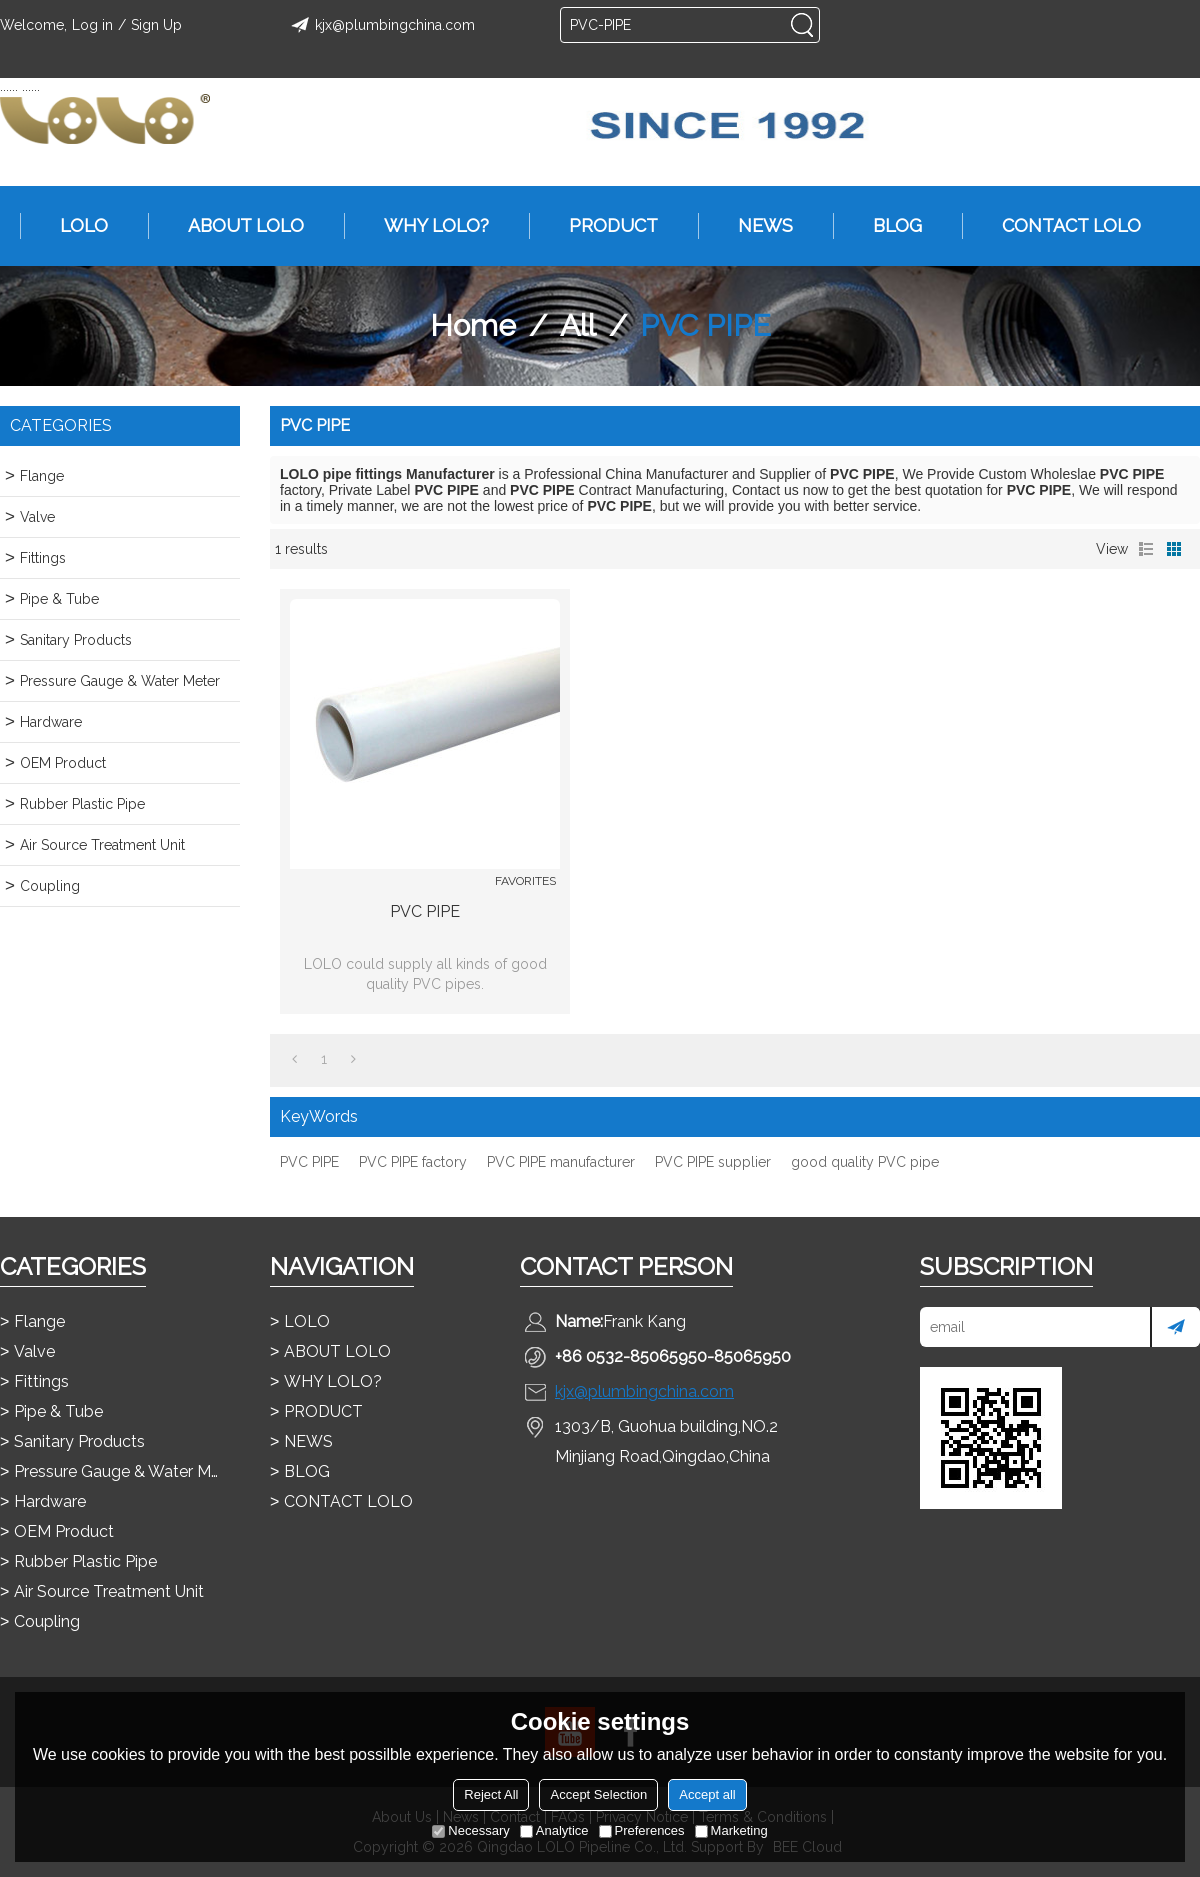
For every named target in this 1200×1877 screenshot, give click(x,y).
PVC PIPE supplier (713, 1162)
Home (473, 325)
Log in (92, 25)
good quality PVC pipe (865, 1162)
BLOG (887, 226)
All (578, 325)
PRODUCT (603, 226)
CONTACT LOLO (1061, 226)
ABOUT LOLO (236, 226)
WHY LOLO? (426, 226)
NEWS (755, 226)
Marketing (731, 1830)
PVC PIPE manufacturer (561, 1162)
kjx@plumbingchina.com (380, 25)
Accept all (707, 1794)
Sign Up (156, 25)
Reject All (491, 1794)
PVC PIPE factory (413, 1162)
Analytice (554, 1830)
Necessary (470, 1830)
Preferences (642, 1830)
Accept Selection (598, 1794)
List (1146, 549)
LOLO (74, 226)
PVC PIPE (425, 911)
